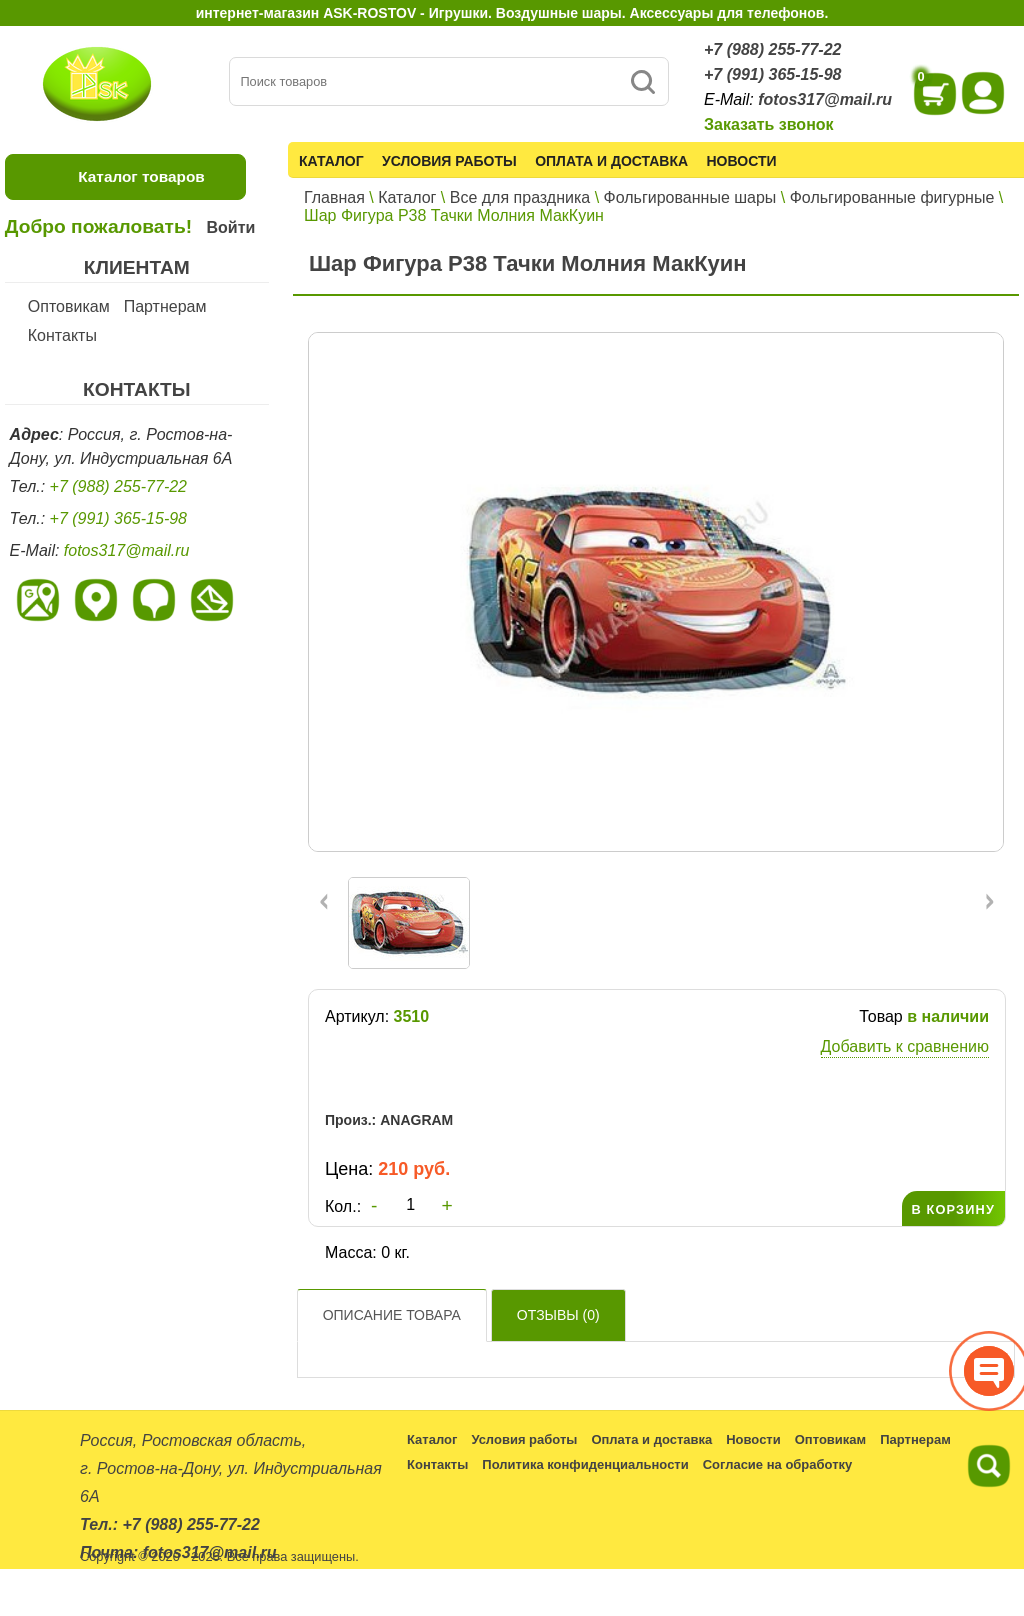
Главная (334, 197)
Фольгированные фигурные (892, 197)
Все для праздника (520, 197)
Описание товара (392, 1315)
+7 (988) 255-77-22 (772, 49)
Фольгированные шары (690, 197)
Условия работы (449, 161)
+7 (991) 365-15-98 (772, 74)
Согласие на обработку (778, 1464)
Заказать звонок (769, 124)
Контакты (62, 335)
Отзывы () (558, 1315)
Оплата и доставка (611, 161)
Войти (230, 227)
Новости (742, 161)
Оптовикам (69, 306)
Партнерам (165, 306)
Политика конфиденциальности (585, 1464)
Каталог (331, 161)
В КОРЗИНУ (953, 1209)
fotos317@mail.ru (825, 99)
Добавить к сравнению (905, 1046)
